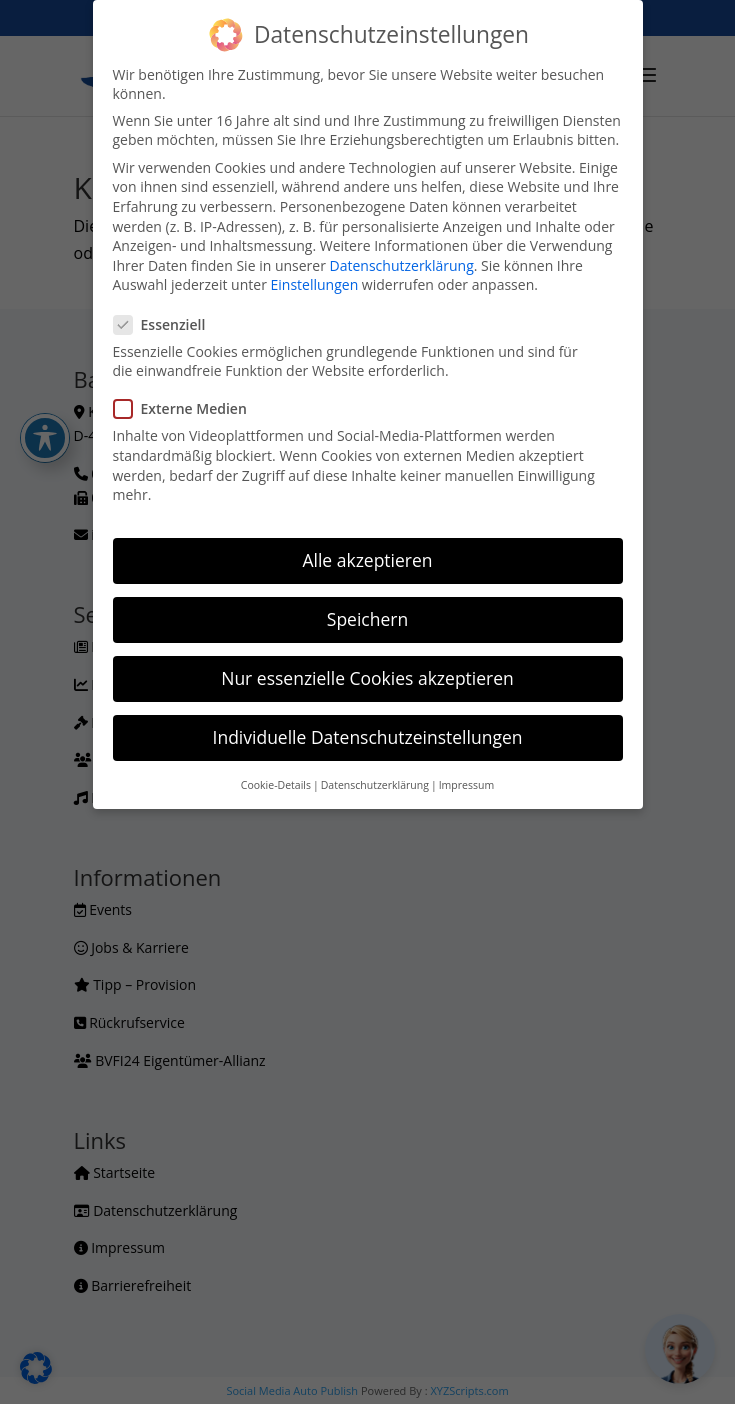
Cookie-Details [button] (276, 785)
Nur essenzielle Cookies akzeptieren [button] (367, 678)
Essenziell (168, 324)
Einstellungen (315, 284)
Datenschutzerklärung (402, 265)
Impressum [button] (466, 785)
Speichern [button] (367, 619)
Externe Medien (188, 408)
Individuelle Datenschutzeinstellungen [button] (368, 737)
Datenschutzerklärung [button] (375, 785)
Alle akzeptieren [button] (367, 560)
